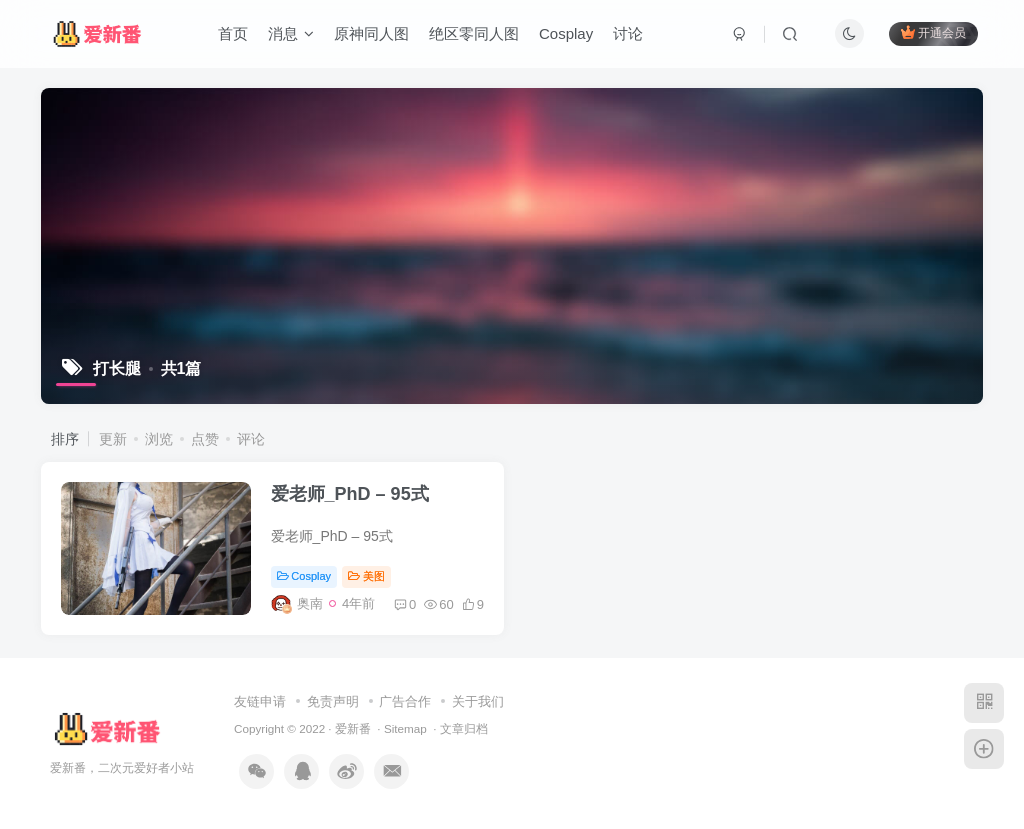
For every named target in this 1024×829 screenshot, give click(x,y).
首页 (233, 33)
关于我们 (478, 701)
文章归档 (464, 728)
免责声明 (333, 701)
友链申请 (260, 701)
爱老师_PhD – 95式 (350, 494)
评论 (251, 439)
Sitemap (405, 728)
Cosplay (566, 33)
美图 (366, 576)
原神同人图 (371, 33)
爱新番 (353, 728)
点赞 (205, 439)
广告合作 (405, 701)
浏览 (159, 439)
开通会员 (933, 32)
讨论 (628, 33)
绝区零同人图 (474, 33)
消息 (291, 33)
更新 (113, 439)
